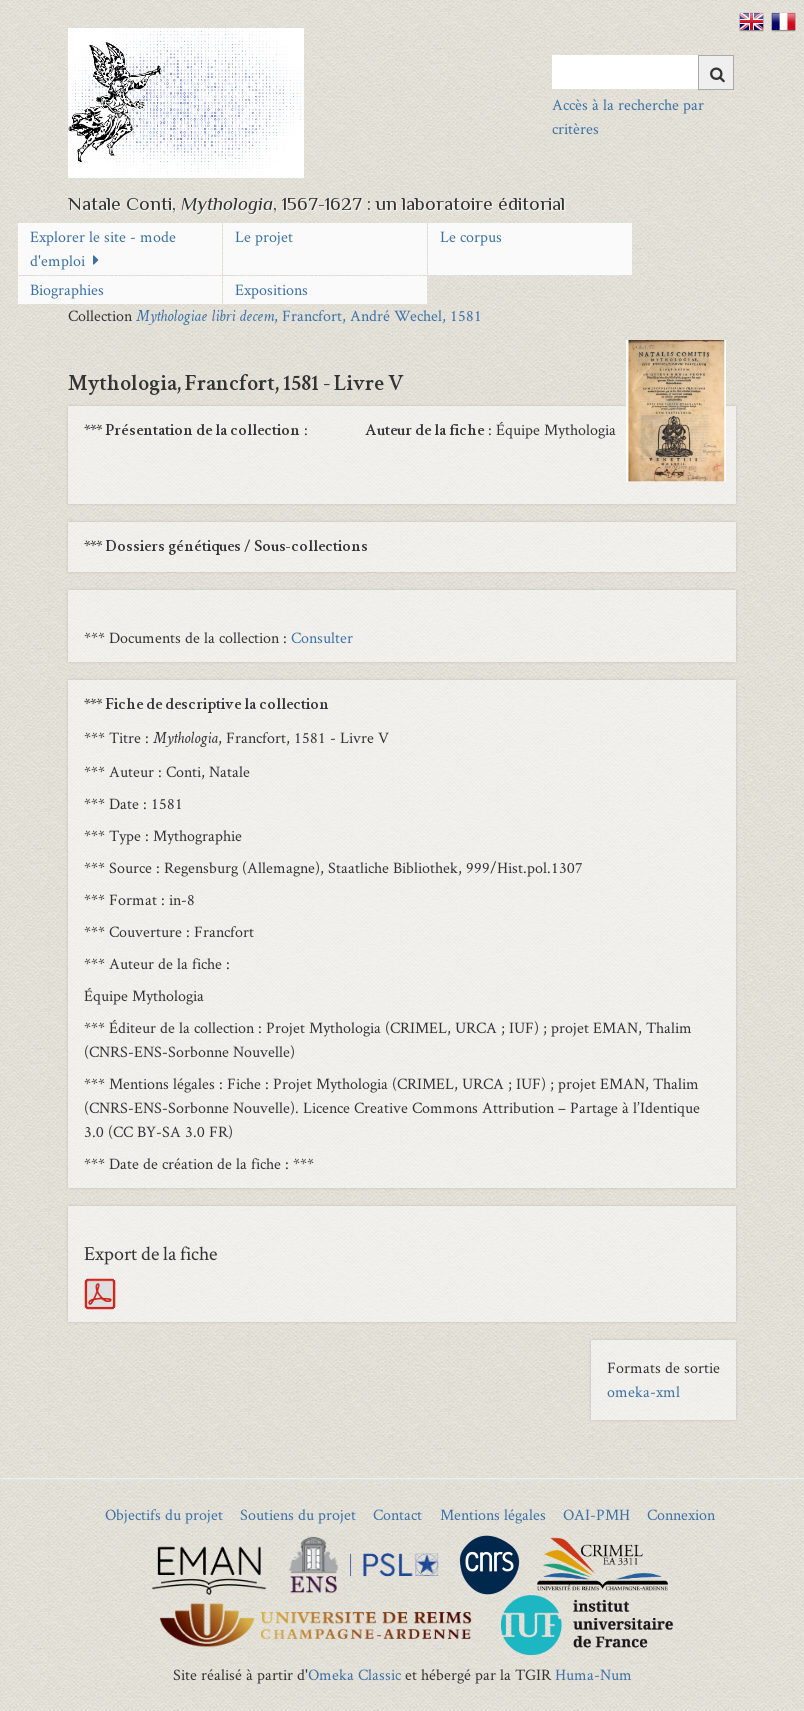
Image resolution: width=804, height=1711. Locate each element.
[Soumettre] (716, 72)
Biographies (67, 289)
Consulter (322, 637)
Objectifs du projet (164, 1514)
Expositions (271, 289)
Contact (397, 1514)
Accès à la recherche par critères (628, 116)
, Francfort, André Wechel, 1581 (309, 315)
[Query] (643, 72)
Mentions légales (493, 1514)
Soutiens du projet (298, 1514)
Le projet (264, 236)
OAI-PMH (596, 1514)
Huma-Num (593, 1674)
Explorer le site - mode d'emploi (103, 248)
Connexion (681, 1514)
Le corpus (471, 236)
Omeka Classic (354, 1674)
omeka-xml (643, 1391)
